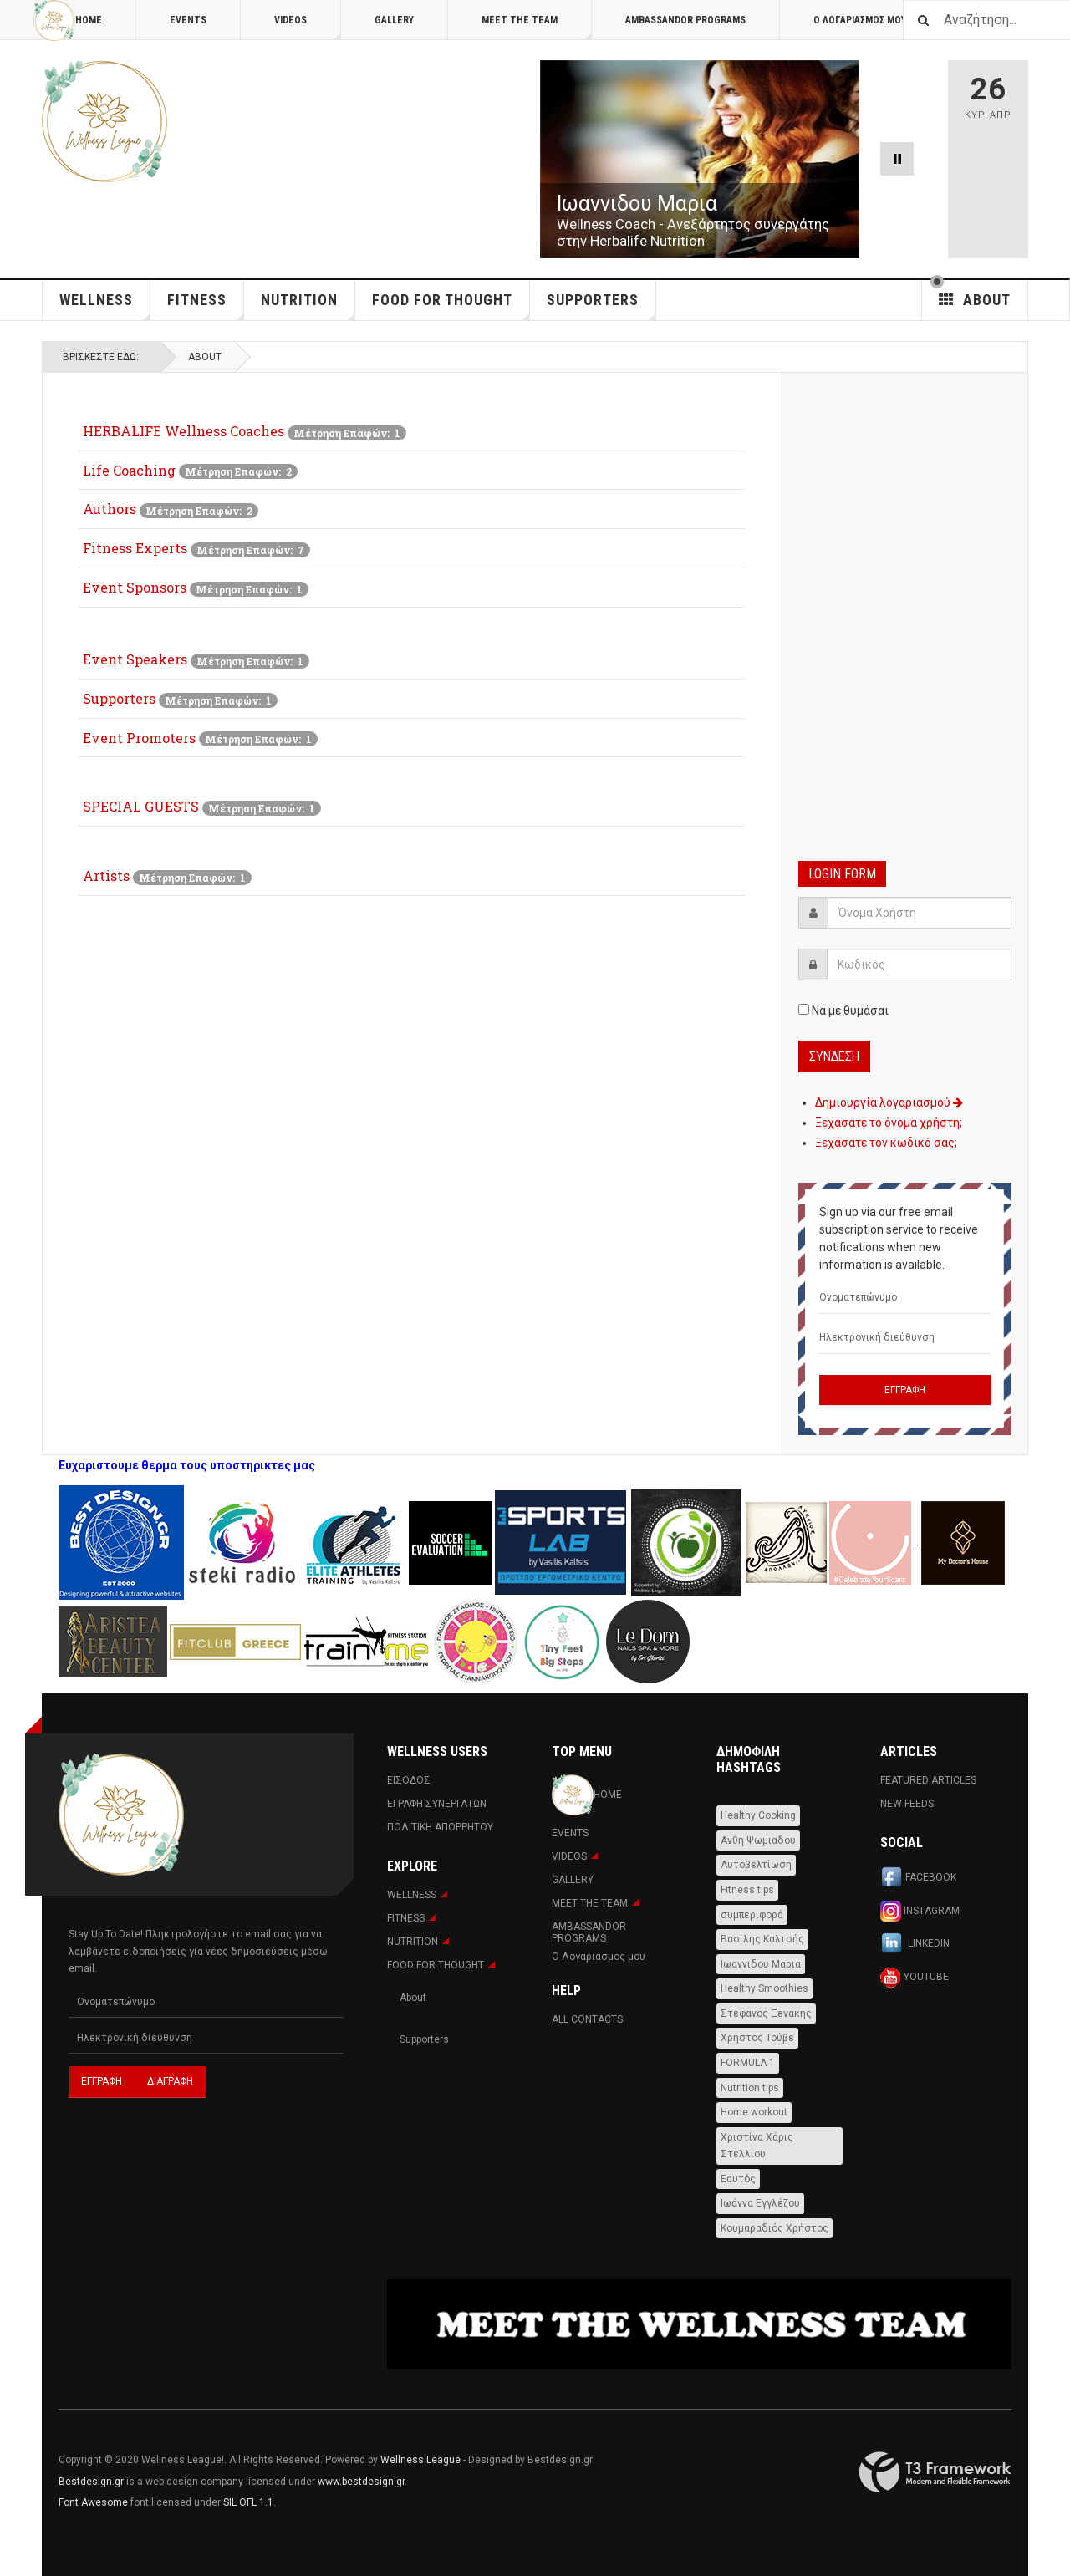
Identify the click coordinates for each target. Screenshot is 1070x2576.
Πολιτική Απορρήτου (440, 1827)
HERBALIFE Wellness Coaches (183, 431)
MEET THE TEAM (537, 27)
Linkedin (915, 1944)
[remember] (803, 1009)
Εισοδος (409, 1780)
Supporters (119, 698)
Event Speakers (135, 659)
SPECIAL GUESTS (141, 806)
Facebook (918, 1878)
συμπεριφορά (752, 1915)
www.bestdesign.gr (361, 2481)
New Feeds (907, 1804)
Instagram (920, 1911)
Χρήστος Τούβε (757, 2038)
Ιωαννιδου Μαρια (761, 1964)
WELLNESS (104, 305)
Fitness (205, 305)
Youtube (914, 1977)
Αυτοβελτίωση (756, 1865)
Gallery (394, 20)
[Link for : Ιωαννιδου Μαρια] (699, 159)
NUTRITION (308, 305)
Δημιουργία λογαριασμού (889, 1102)
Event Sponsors (134, 587)
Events (188, 20)
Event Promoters (139, 737)
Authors (109, 508)
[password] (919, 964)
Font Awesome (93, 2502)
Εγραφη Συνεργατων (437, 1804)
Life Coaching (129, 470)
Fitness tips (747, 1890)
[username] (919, 913)
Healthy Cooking (758, 1815)
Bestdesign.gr (91, 2481)
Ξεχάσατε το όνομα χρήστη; (888, 1122)
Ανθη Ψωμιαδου (758, 1840)
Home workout (754, 2112)
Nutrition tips (750, 2088)
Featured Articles (928, 1780)
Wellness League (420, 2460)
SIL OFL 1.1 (248, 2502)
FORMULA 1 (748, 2063)
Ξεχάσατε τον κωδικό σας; (886, 1142)
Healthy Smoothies (764, 1988)
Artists (106, 875)
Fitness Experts (135, 548)
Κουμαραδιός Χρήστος (774, 2228)
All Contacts (587, 2019)
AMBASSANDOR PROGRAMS (685, 20)
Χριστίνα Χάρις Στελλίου (757, 2146)
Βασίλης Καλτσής (762, 1939)
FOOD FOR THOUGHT (451, 305)
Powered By (935, 2472)
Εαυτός (738, 2179)
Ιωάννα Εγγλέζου (760, 2203)
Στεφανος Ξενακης (766, 2013)
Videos (307, 27)
